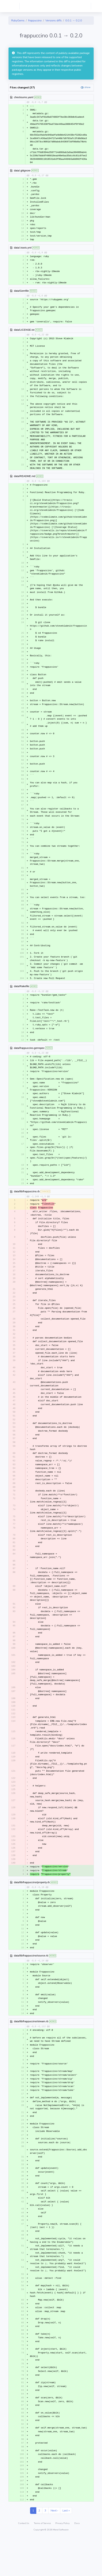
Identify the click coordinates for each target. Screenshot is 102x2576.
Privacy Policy (62, 2562)
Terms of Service (42, 2562)
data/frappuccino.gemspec (29, 1061)
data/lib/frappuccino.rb (27, 1206)
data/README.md (24, 480)
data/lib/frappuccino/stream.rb (31, 2050)
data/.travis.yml (23, 249)
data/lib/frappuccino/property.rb (32, 1908)
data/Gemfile (21, 293)
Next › (54, 2550)
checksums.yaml (23, 97)
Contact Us (24, 2562)
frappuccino (35, 20)
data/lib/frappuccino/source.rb (31, 1983)
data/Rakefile (21, 999)
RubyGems (18, 20)
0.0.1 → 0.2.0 (73, 20)
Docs (77, 2562)
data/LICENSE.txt (24, 333)
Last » (66, 2550)
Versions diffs (53, 20)
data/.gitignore (22, 170)
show (87, 87)
